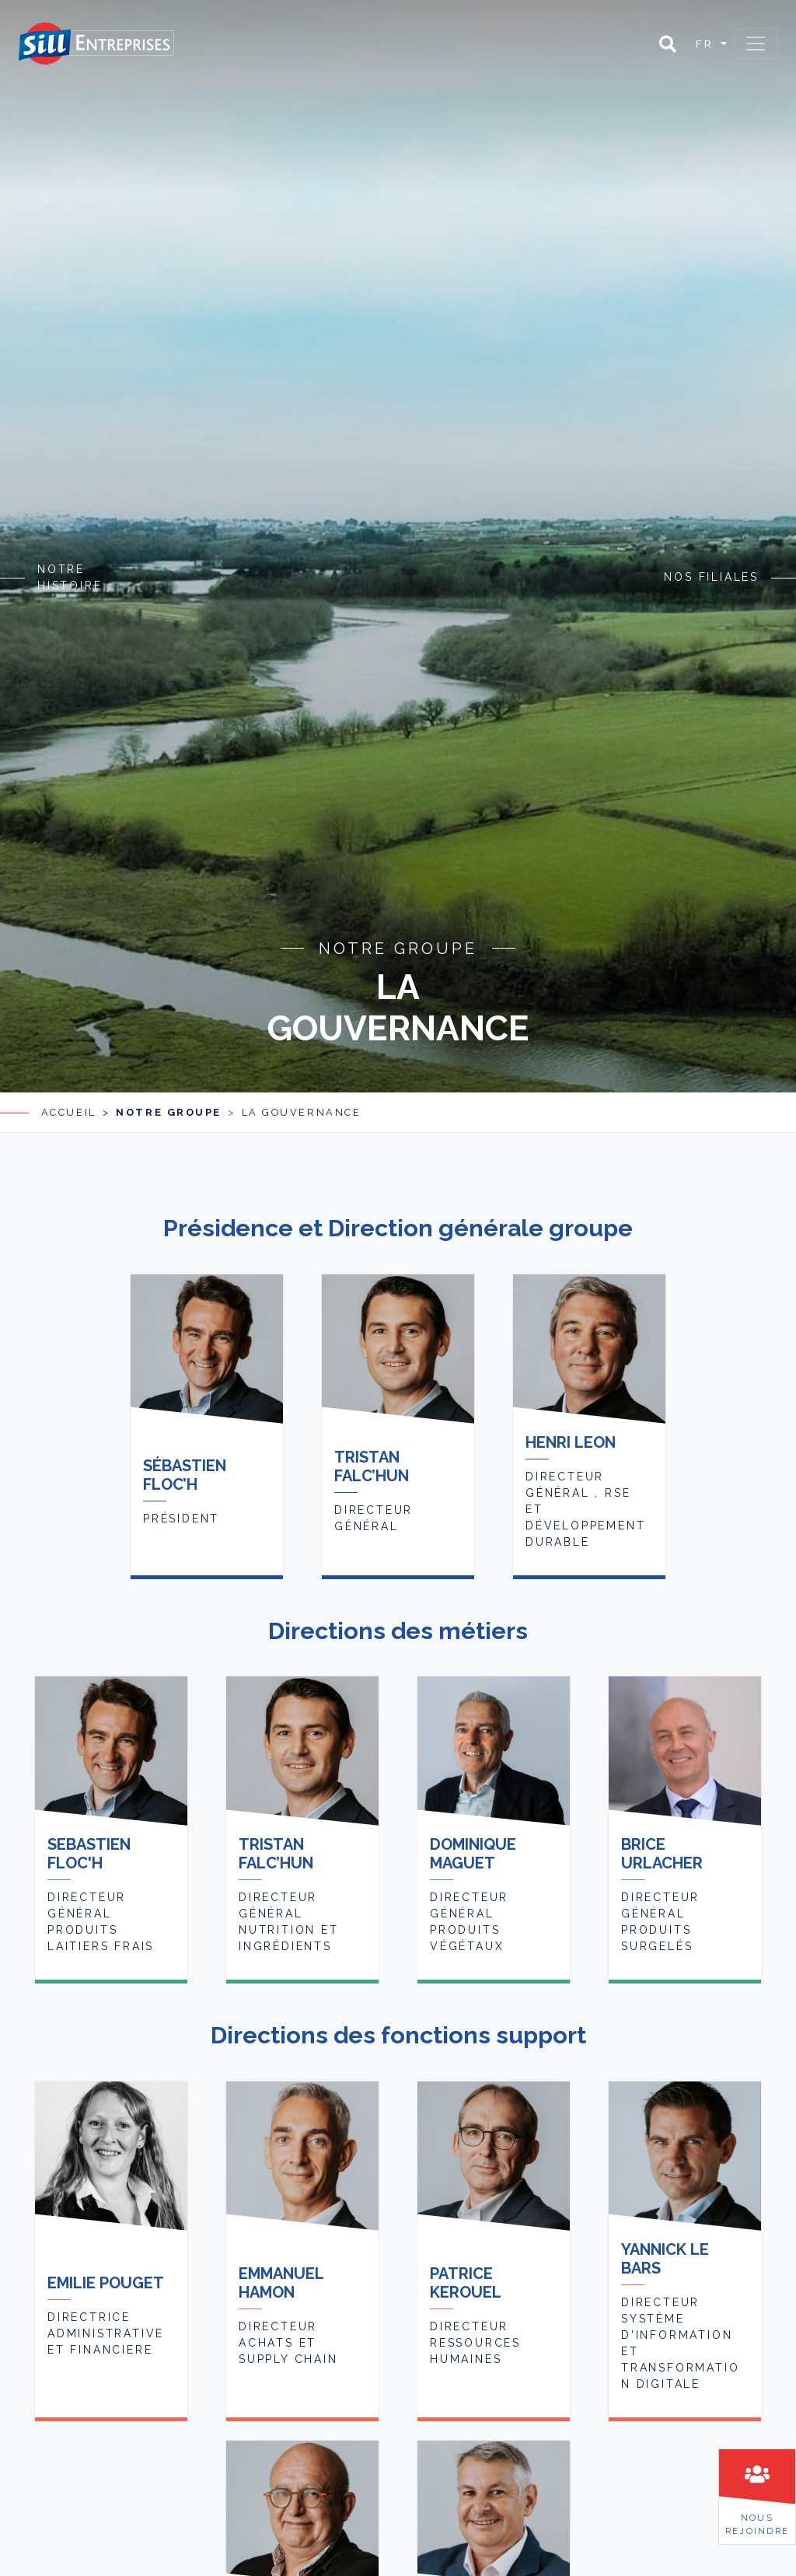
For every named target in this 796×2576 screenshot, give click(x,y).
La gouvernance (301, 1076)
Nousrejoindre (757, 2524)
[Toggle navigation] (755, 43)
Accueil (68, 1076)
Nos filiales (711, 558)
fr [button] (706, 43)
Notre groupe (169, 1076)
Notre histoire (69, 558)
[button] (668, 44)
